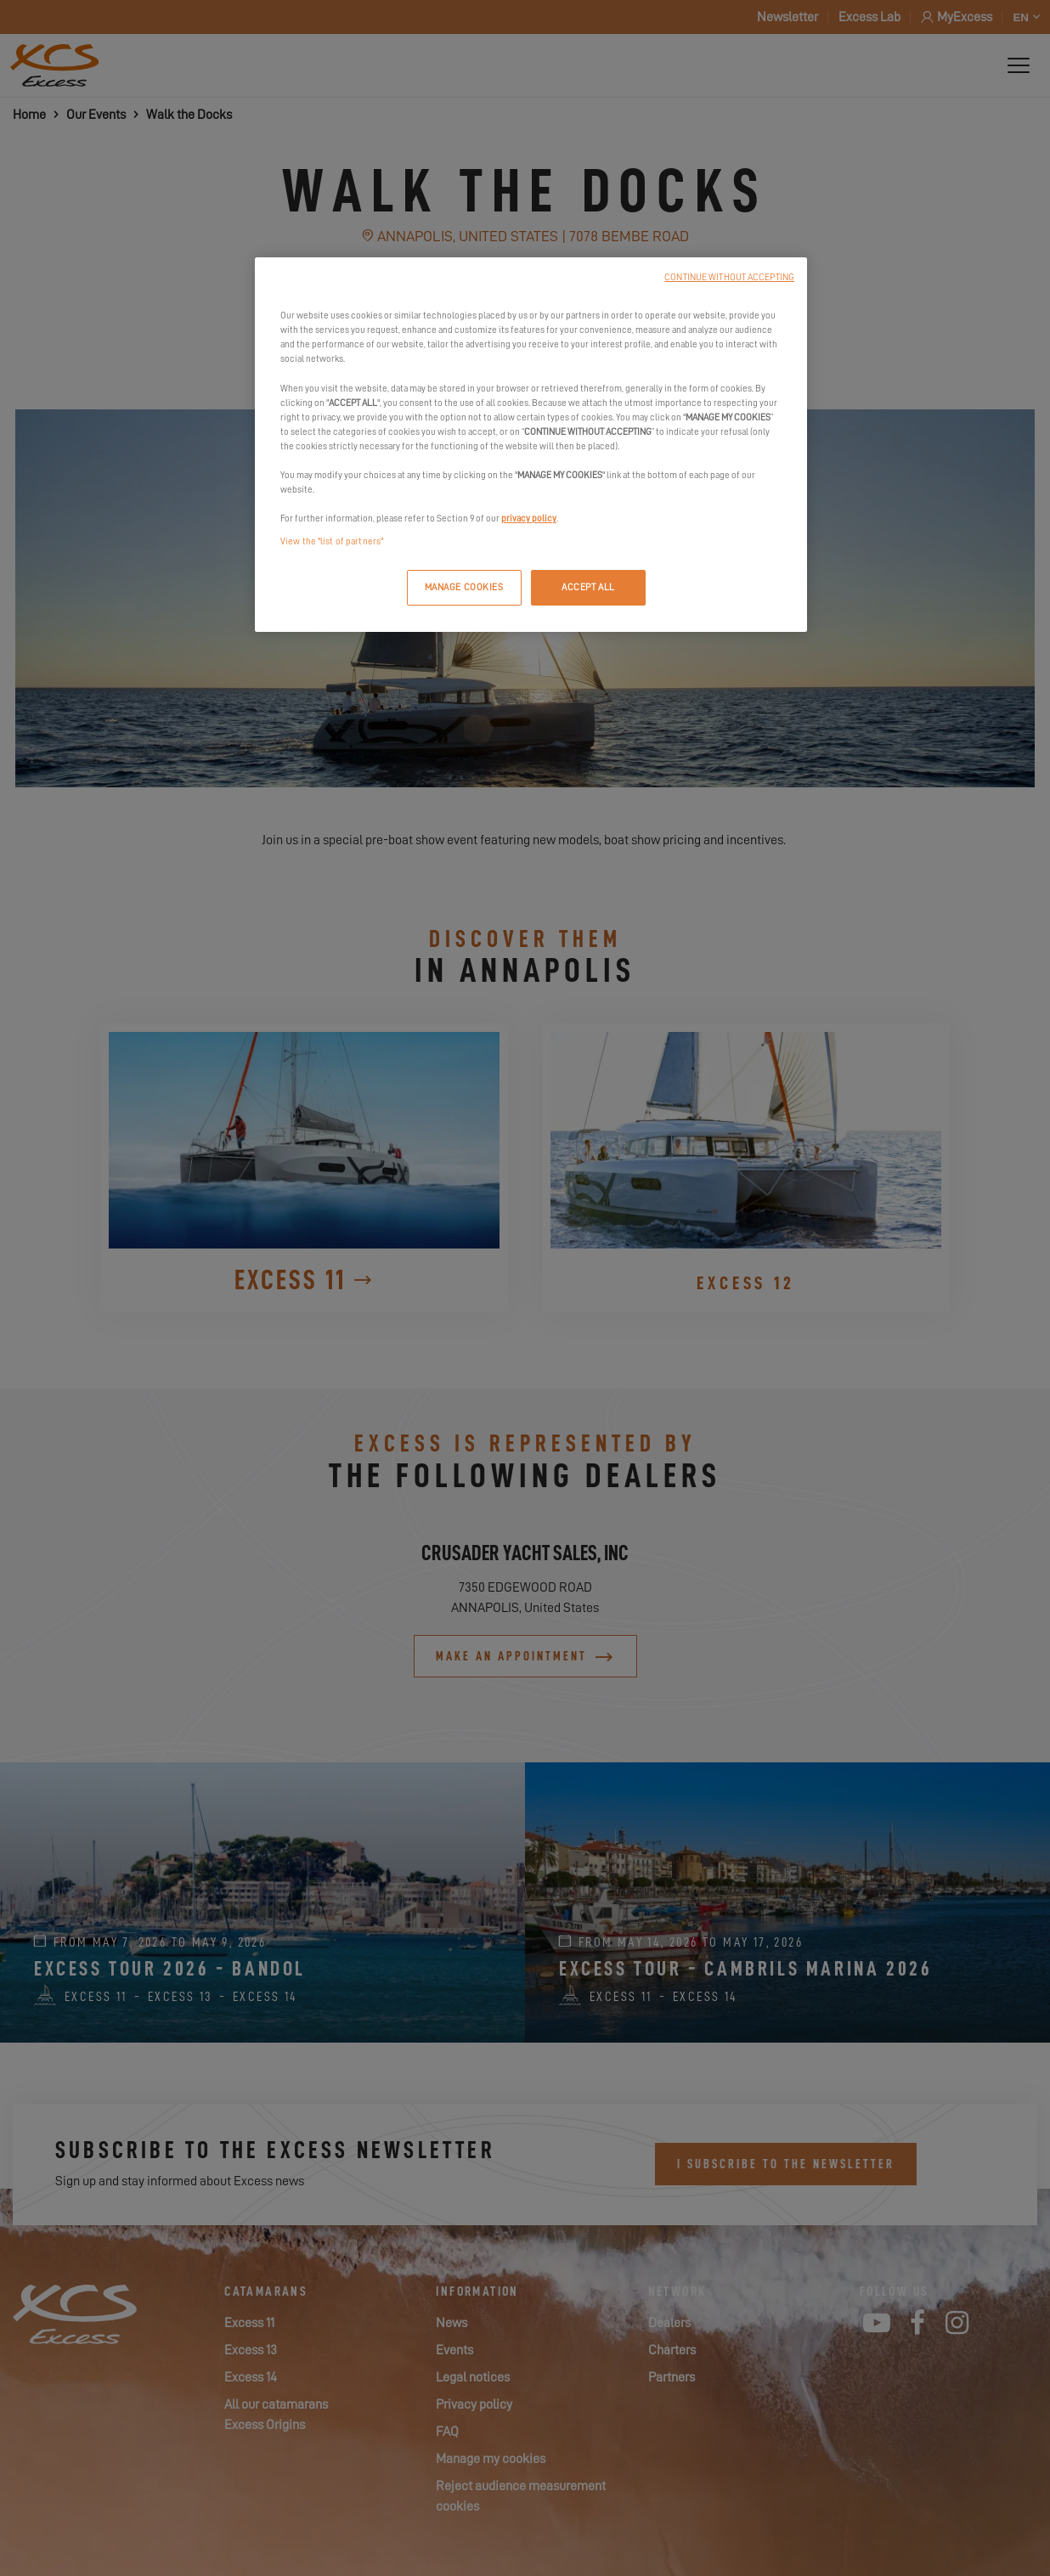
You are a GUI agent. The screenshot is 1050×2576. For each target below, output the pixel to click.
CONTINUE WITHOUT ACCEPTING (729, 277)
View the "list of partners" (331, 541)
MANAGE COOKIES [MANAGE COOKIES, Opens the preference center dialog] (464, 587)
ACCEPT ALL (588, 587)
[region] (531, 444)
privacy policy (528, 518)
